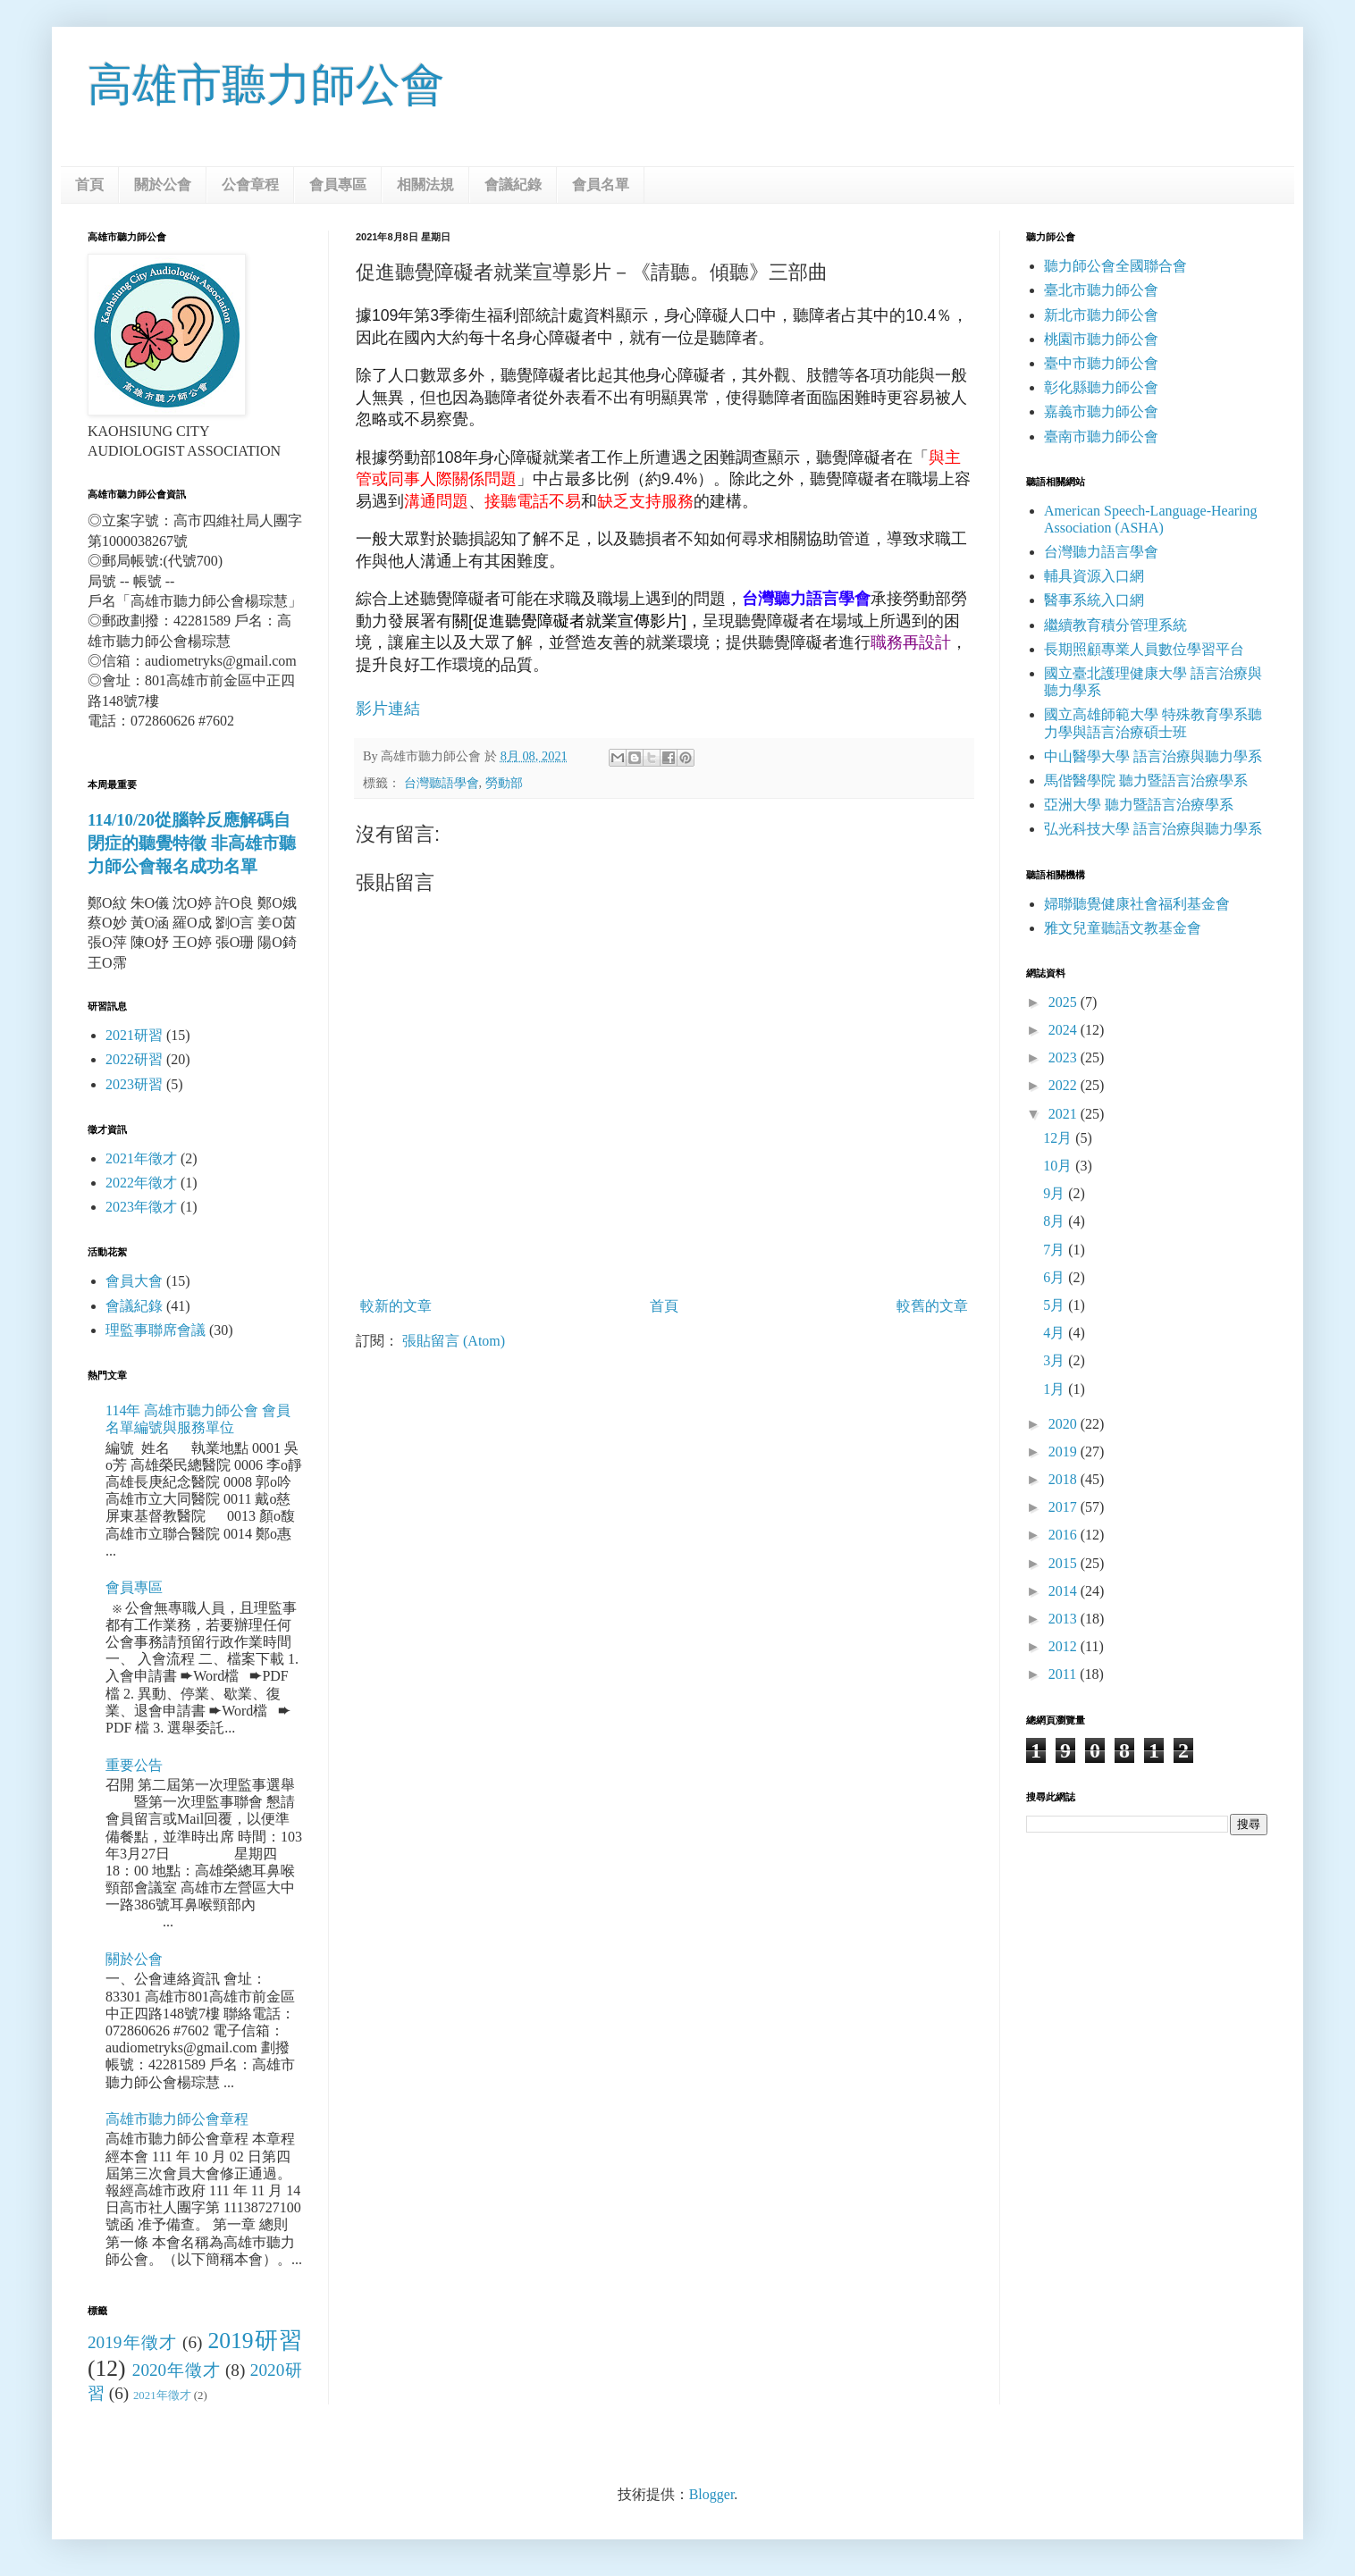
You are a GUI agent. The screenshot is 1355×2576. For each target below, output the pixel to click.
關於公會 (162, 184)
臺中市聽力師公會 (1101, 363)
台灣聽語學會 (441, 783)
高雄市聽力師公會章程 (176, 2119)
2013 (1064, 1618)
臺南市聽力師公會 (1101, 436)
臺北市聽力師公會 (1101, 290)
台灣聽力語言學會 (1101, 551)
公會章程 (250, 184)
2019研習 (254, 2341)
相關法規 (425, 184)
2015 (1064, 1563)
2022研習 (134, 1059)
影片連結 (388, 708)
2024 (1064, 1029)
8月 (1055, 1221)
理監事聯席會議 (155, 1330)
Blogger (712, 2494)
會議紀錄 (513, 184)
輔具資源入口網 (1094, 575)
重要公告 (134, 1765)
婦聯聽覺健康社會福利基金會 (1137, 903)
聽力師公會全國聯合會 (1115, 265)
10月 (1059, 1165)
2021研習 (134, 1035)
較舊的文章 (932, 1305)
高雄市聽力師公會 (266, 85)
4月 (1055, 1332)
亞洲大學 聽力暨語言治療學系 (1138, 804)
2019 (1064, 1451)
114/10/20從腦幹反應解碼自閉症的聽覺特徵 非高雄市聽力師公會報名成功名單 (192, 843)
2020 (1064, 1423)
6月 (1055, 1277)
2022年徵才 (141, 1182)
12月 (1059, 1137)
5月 (1055, 1305)
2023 (1064, 1057)
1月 (1055, 1389)
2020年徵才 (176, 2370)
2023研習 (134, 1084)
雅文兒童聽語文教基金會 (1122, 928)
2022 (1064, 1085)
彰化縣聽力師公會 (1101, 387)
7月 (1055, 1249)
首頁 (89, 184)
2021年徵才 (141, 1158)
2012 (1064, 1646)
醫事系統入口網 (1094, 600)
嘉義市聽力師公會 (1101, 411)
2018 (1064, 1479)
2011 (1064, 1674)
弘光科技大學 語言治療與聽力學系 (1153, 828)
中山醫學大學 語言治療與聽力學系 (1153, 756)
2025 (1064, 1002)
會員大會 (134, 1280)
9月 (1055, 1193)
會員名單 (600, 184)
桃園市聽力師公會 (1101, 339)
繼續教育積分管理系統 (1115, 625)
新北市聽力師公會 (1101, 315)
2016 (1064, 1534)
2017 (1064, 1507)
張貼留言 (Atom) (453, 1340)
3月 (1055, 1360)
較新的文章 (396, 1305)
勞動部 (504, 783)
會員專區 (337, 184)
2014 (1064, 1590)
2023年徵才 (141, 1206)
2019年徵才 (132, 2342)
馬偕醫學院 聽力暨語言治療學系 (1146, 780)
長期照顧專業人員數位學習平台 (1144, 649)
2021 (1064, 1113)
